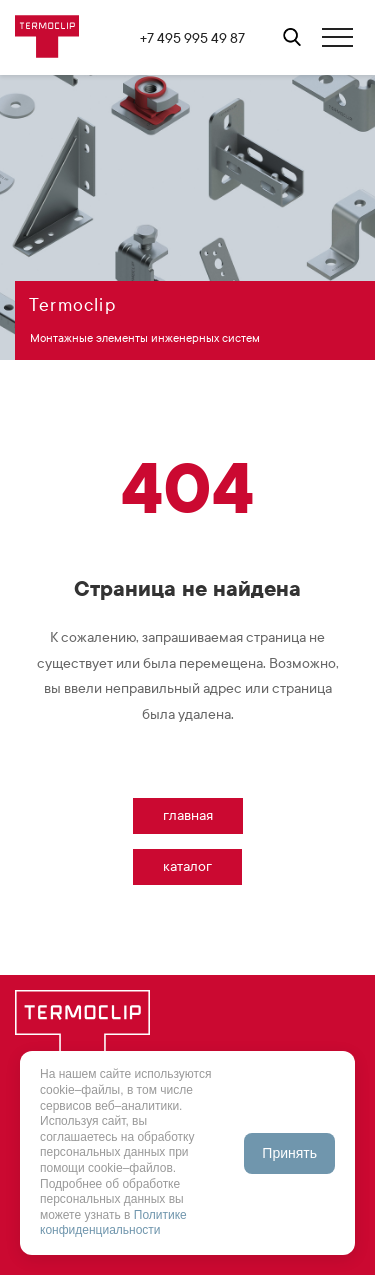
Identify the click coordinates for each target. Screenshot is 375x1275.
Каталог (187, 866)
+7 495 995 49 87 (192, 38)
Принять (289, 1153)
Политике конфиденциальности (113, 1223)
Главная (188, 815)
